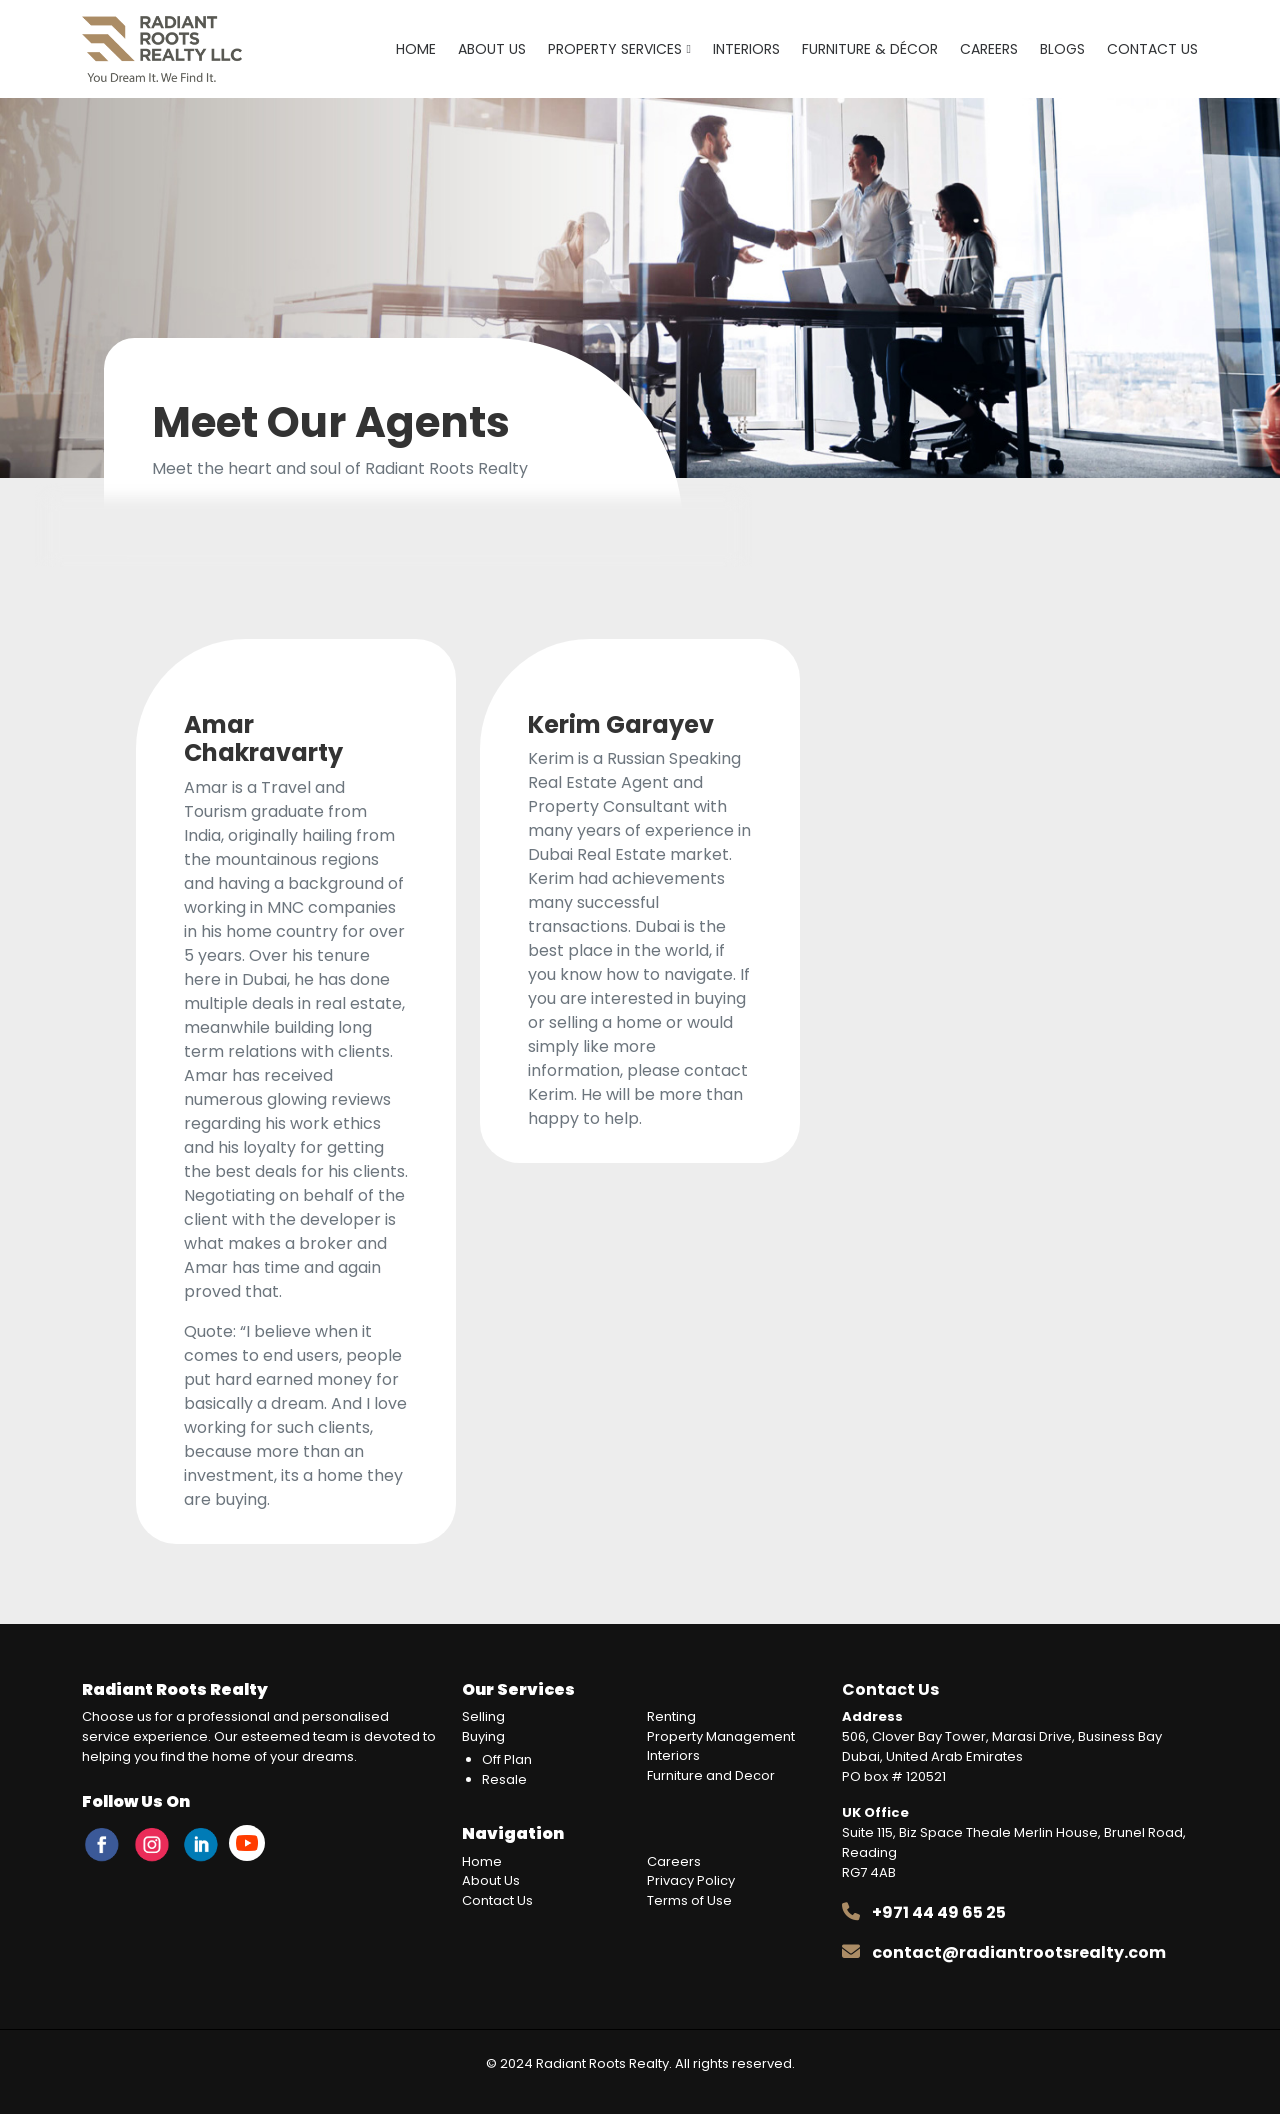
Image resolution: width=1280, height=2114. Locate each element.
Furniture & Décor (870, 49)
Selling (483, 1716)
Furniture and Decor (711, 1775)
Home (416, 49)
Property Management (721, 1736)
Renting (671, 1716)
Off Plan (507, 1759)
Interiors (746, 49)
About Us (492, 49)
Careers (989, 49)
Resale (504, 1779)
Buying (483, 1736)
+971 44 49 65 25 (939, 1912)
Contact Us (1152, 49)
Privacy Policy (691, 1880)
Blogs (1062, 49)
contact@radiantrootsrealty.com (1019, 1952)
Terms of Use (689, 1900)
